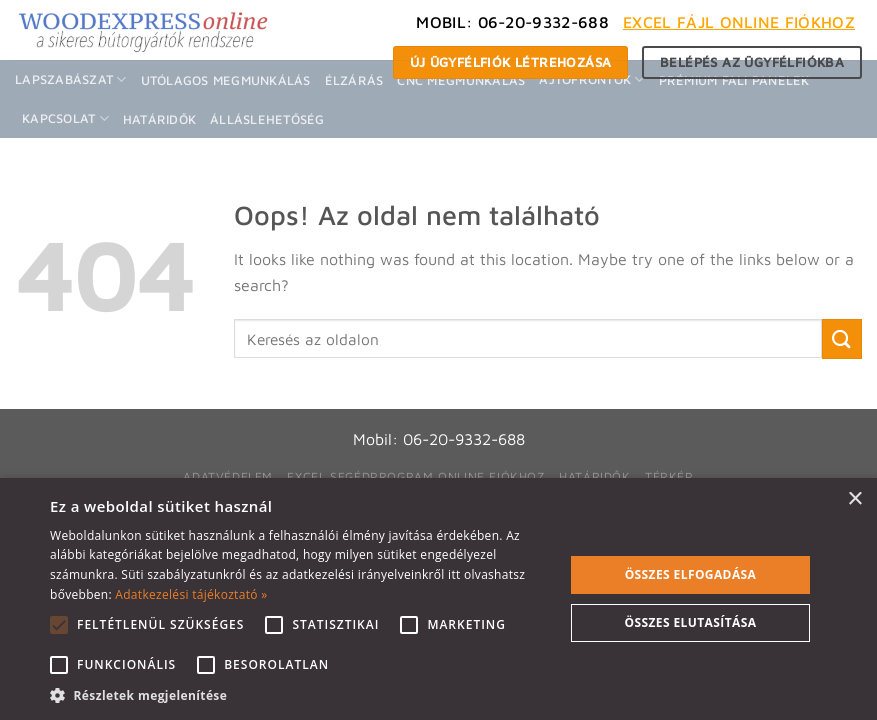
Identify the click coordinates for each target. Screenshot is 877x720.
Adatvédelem (228, 476)
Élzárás (354, 80)
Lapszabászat (71, 79)
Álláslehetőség (267, 119)
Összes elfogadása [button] (691, 574)
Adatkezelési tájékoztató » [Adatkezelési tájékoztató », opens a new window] (191, 594)
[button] (299, 695)
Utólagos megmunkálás (226, 80)
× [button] (854, 499)
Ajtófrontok (591, 79)
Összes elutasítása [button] (691, 622)
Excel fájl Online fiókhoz (739, 22)
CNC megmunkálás (461, 80)
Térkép (669, 476)
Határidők (159, 119)
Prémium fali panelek (734, 80)
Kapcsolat (65, 118)
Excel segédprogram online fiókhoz (415, 476)
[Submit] (842, 338)
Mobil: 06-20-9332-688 (512, 22)
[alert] (438, 599)
